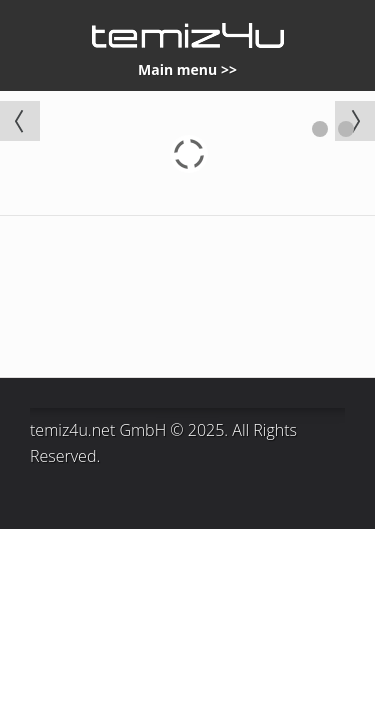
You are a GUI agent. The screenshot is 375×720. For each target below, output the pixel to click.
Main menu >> (187, 69)
